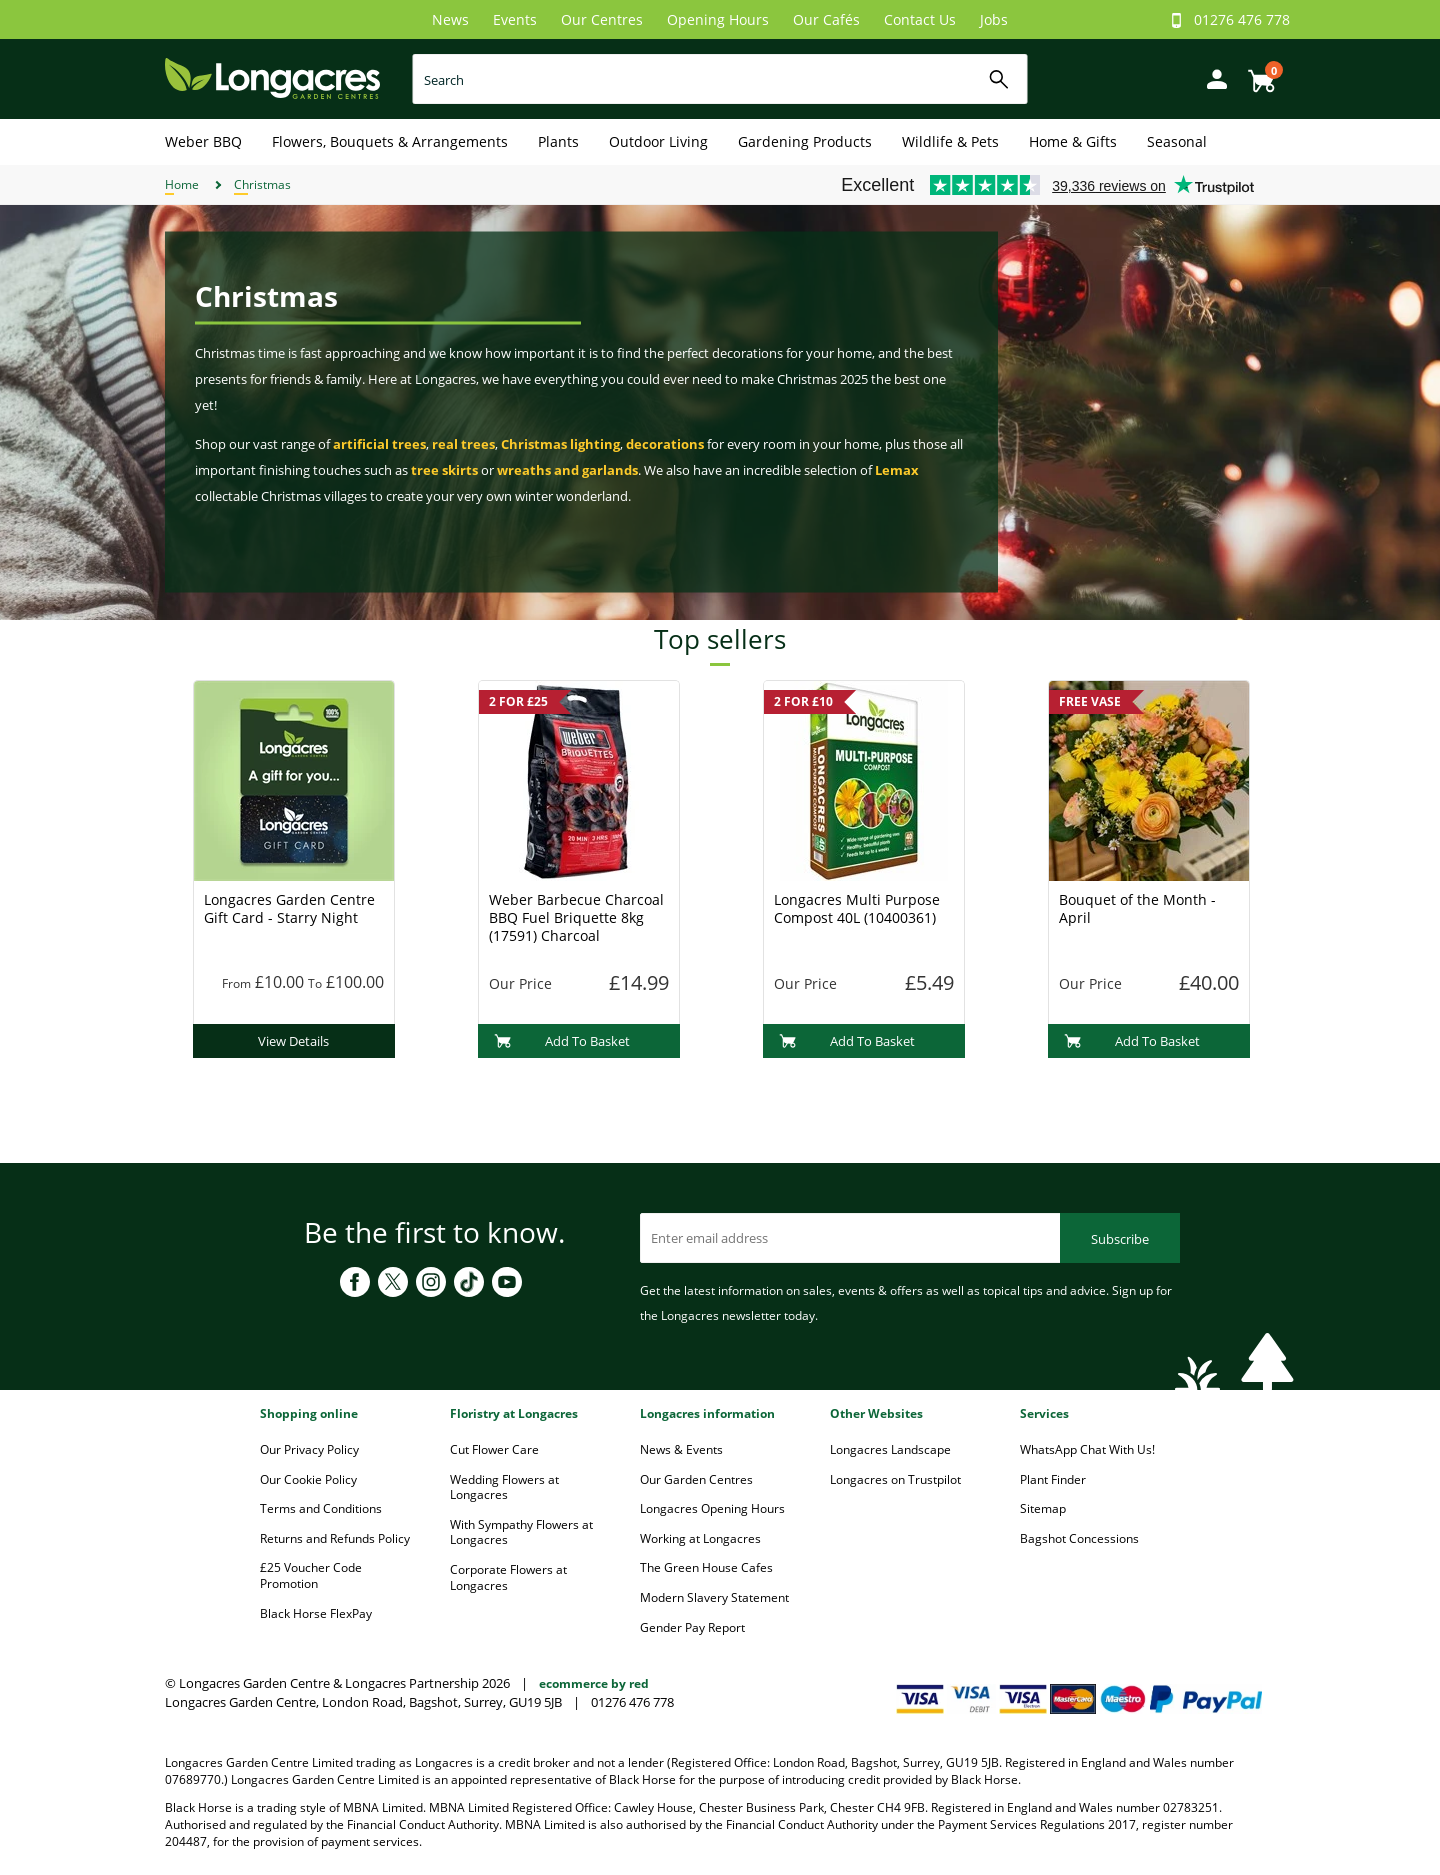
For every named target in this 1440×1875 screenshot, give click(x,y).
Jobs (994, 19)
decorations (665, 444)
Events (515, 19)
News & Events (681, 1449)
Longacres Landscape (890, 1449)
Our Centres (602, 19)
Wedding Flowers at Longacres (504, 1487)
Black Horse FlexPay (316, 1613)
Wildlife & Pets (950, 141)
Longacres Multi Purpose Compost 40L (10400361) (857, 908)
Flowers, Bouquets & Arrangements (390, 141)
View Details (293, 1041)
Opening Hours (718, 19)
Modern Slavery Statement (714, 1597)
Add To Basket (562, 1041)
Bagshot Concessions (1079, 1538)
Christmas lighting (560, 444)
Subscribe (1120, 1239)
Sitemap (1043, 1508)
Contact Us (920, 19)
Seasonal (1177, 141)
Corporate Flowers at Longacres (508, 1577)
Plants (558, 141)
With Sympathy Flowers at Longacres (521, 1532)
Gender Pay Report (692, 1627)
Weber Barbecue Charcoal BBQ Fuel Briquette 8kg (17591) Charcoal (576, 917)
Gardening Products (805, 141)
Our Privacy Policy (309, 1449)
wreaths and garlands (567, 470)
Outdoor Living (658, 141)
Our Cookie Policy (308, 1479)
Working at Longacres (700, 1538)
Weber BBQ (203, 141)
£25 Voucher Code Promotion (311, 1575)
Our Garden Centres (696, 1479)
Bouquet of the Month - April (1137, 908)
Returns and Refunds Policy (335, 1538)
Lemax (897, 470)
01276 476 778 (1242, 19)
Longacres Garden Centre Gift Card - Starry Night (289, 908)
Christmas (262, 184)
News (450, 19)
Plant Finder (1053, 1479)
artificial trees (379, 444)
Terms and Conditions (321, 1508)
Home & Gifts (1073, 141)
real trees (463, 444)
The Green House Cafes (706, 1567)
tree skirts (444, 470)
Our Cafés (826, 19)
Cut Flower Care (494, 1449)
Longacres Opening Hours (712, 1508)
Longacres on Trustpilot (895, 1479)
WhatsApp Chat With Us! (1087, 1449)
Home (182, 184)
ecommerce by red (594, 1683)
